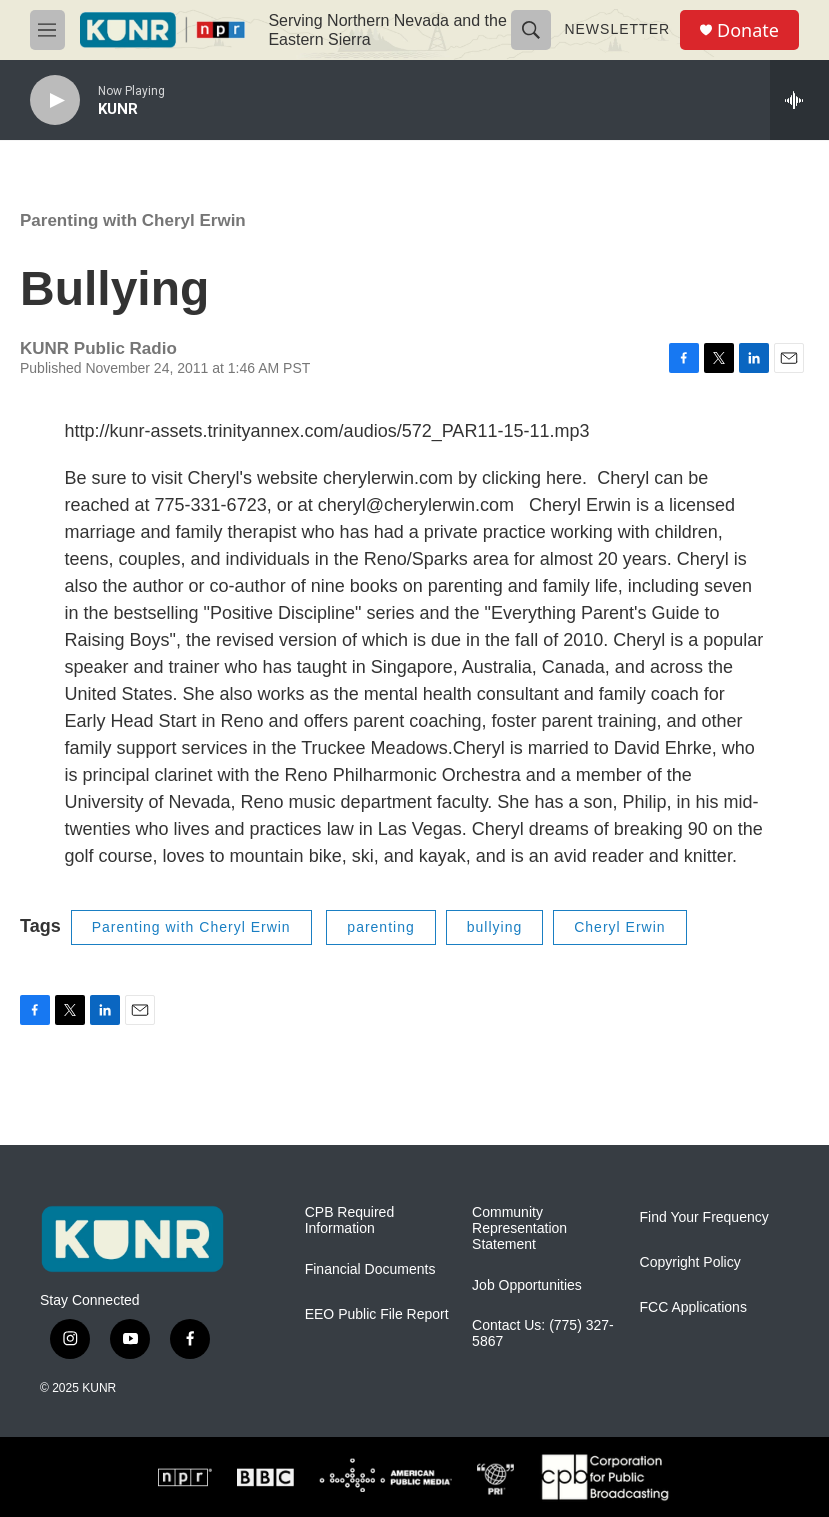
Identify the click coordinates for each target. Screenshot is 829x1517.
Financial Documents (370, 1269)
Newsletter (617, 29)
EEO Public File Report (377, 1314)
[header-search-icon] (531, 30)
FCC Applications (693, 1307)
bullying (494, 927)
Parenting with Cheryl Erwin (133, 220)
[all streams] (799, 100)
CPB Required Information (350, 1220)
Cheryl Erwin (619, 927)
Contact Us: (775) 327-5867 (543, 1333)
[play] (55, 100)
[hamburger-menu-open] (47, 30)
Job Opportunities (527, 1285)
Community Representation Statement (519, 1228)
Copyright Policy (690, 1262)
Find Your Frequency (704, 1217)
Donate (748, 30)
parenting (380, 927)
